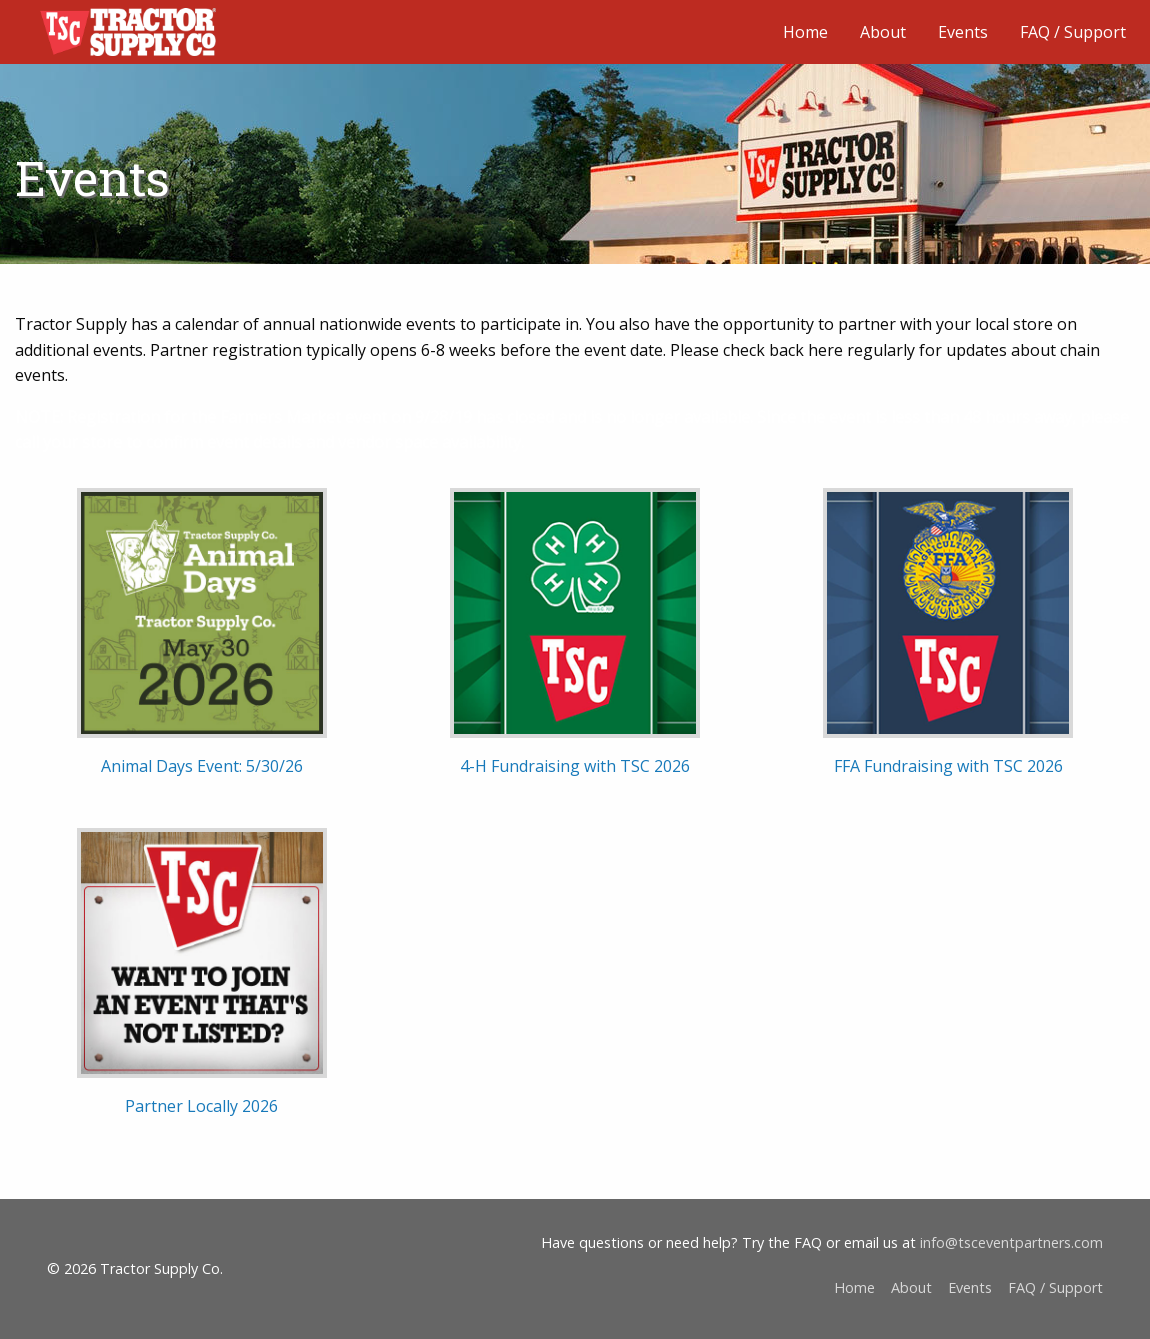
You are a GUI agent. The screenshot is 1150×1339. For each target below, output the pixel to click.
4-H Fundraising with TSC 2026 (575, 766)
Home (805, 32)
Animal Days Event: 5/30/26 (202, 766)
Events (963, 32)
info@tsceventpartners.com (1011, 1242)
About (883, 32)
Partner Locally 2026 (201, 1106)
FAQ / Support (1073, 32)
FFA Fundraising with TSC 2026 (948, 766)
